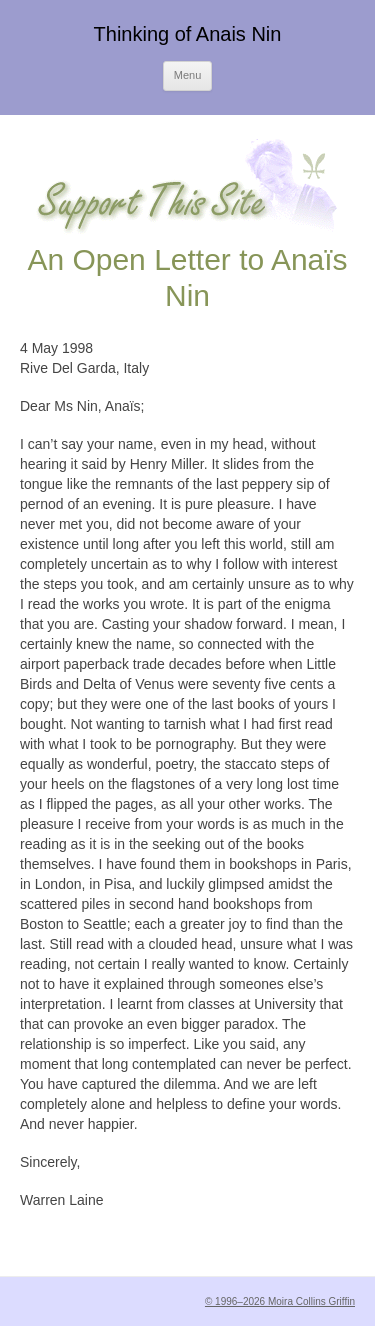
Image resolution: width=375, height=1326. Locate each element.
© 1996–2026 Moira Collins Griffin (280, 1301)
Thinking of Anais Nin (188, 34)
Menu (188, 75)
